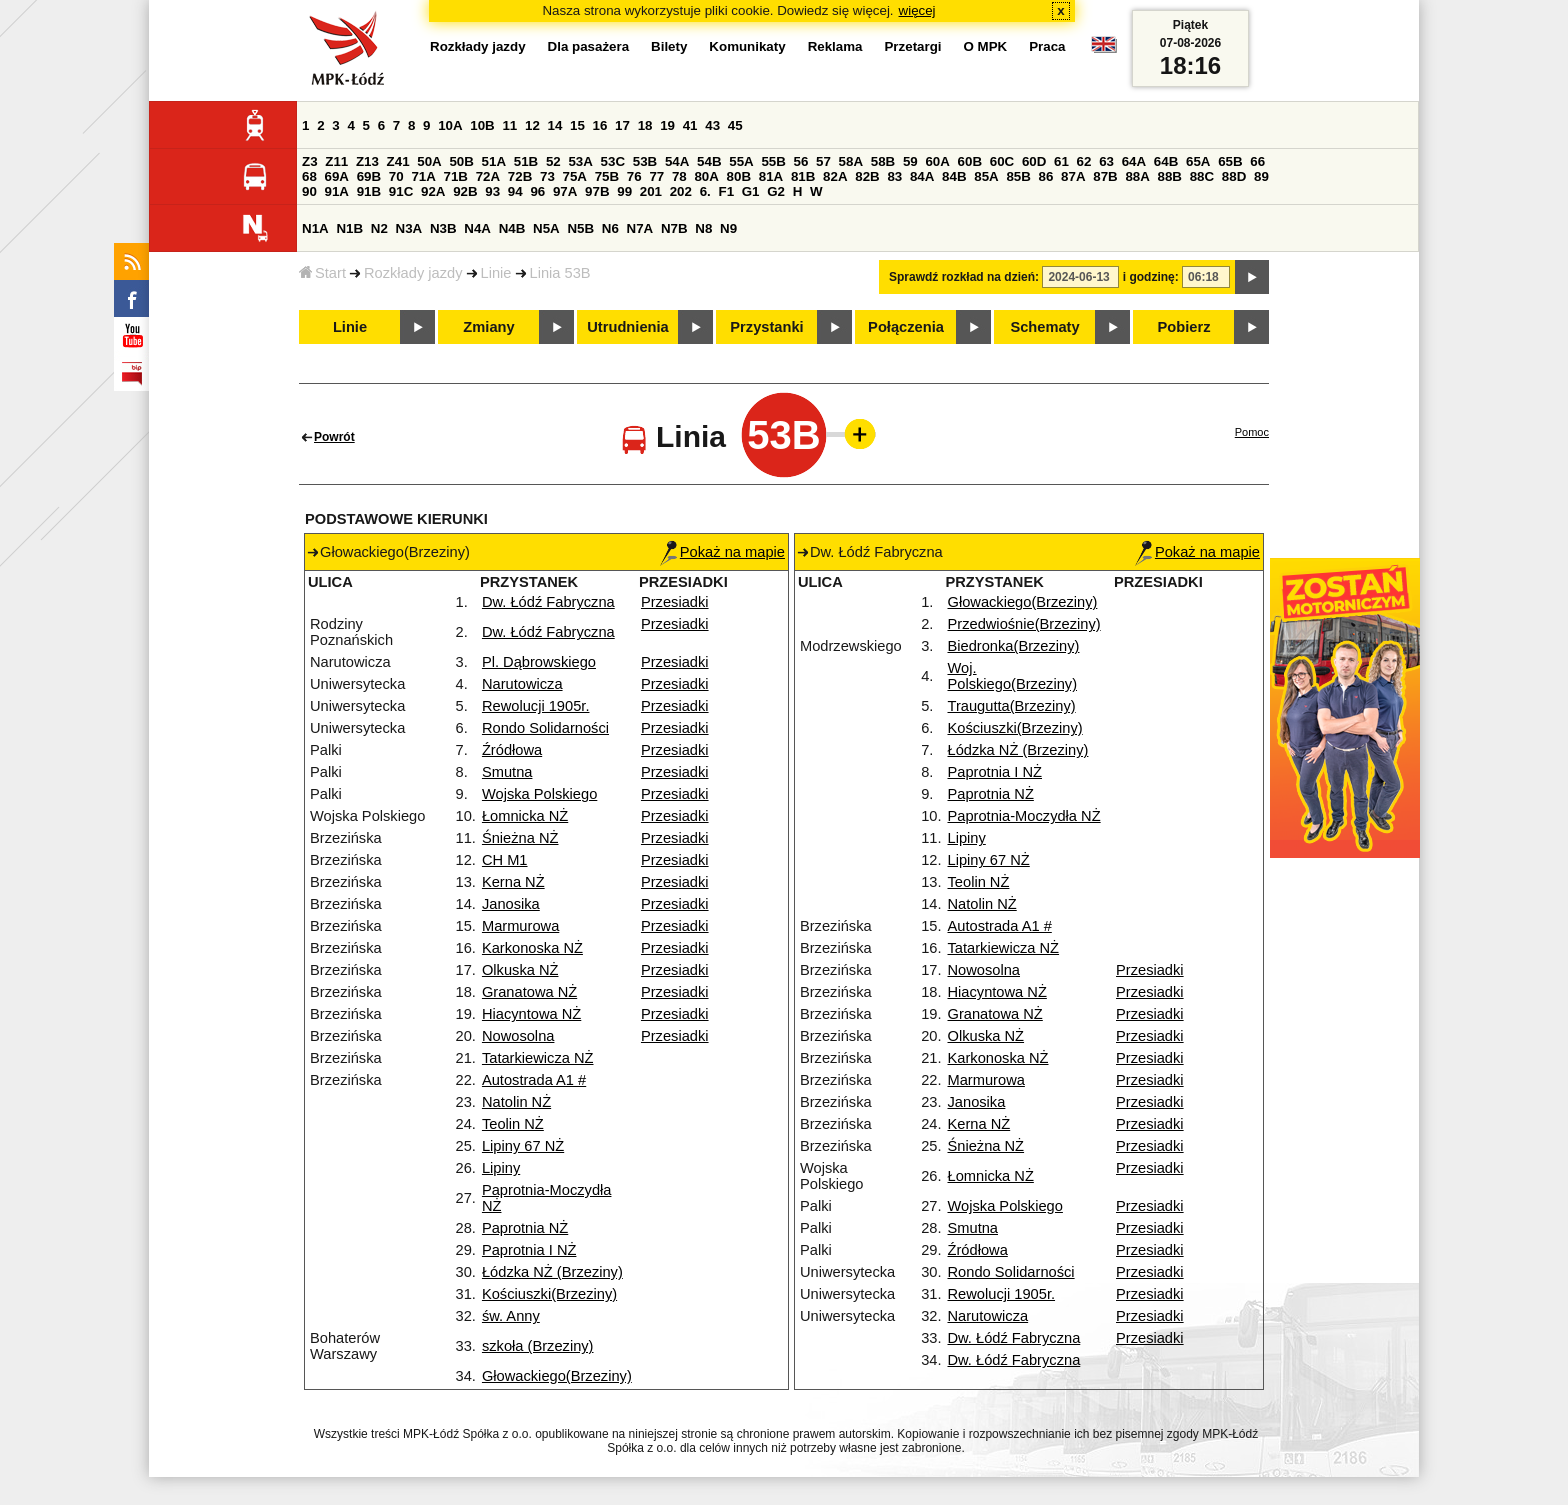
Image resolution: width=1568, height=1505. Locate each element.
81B (803, 176)
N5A (546, 228)
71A (423, 176)
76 (634, 176)
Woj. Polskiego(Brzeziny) (1013, 676)
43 (712, 125)
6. (705, 191)
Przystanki (766, 327)
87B (1105, 176)
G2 (776, 191)
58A (851, 161)
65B (1230, 161)
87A (1073, 176)
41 (690, 125)
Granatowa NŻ (529, 992)
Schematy (1044, 327)
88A (1137, 176)
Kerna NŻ (513, 882)
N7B (674, 228)
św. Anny (511, 1316)
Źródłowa (512, 750)
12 (532, 125)
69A (337, 176)
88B (1170, 176)
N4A (477, 228)
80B (739, 176)
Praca (1047, 46)
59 (910, 161)
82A (835, 176)
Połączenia (906, 327)
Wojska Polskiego (539, 794)
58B (883, 161)
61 (1061, 161)
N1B (349, 228)
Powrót (334, 437)
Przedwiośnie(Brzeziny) (1024, 624)
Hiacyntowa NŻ (531, 1014)
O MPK (986, 46)
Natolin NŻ (516, 1102)
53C (613, 161)
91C (401, 191)
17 (622, 125)
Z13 (367, 161)
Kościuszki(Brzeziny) (549, 1294)
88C (1202, 176)
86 (1046, 176)
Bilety (669, 46)
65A (1198, 161)
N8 (703, 228)
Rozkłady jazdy (413, 273)
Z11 (336, 161)
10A (450, 125)
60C (1002, 161)
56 (801, 161)
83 (894, 176)
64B (1166, 161)
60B (970, 161)
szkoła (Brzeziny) (538, 1346)
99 (624, 191)
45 (735, 125)
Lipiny (501, 1168)
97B (597, 191)
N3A (409, 228)
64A (1134, 161)
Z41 (398, 161)
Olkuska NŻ (520, 970)
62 (1084, 161)
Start (322, 273)
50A (429, 161)
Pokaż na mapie (722, 552)
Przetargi (912, 46)
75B (607, 176)
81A (771, 176)
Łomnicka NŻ (525, 816)
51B (526, 161)
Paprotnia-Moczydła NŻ (1024, 816)
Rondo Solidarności (545, 728)
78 (679, 176)
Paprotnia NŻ (525, 1228)
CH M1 (505, 860)
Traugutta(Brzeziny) (1012, 706)
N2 (379, 228)
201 (651, 191)
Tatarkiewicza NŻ (538, 1058)
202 (681, 191)
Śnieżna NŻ (520, 838)
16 (600, 125)
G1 (751, 191)
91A (337, 191)
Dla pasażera (589, 46)
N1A (315, 228)
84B (954, 176)
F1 (726, 191)
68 (309, 176)
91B (369, 191)
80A (706, 176)
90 (309, 191)
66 (1257, 161)
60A (937, 161)
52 (553, 161)
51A (494, 161)
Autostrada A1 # (534, 1080)
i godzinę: (1151, 277)
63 (1106, 161)
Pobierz (1184, 327)
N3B (443, 228)
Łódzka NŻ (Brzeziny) (552, 1272)
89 (1261, 176)
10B (482, 125)
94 (515, 191)
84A (922, 176)
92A (433, 191)
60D (1034, 161)
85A (986, 176)
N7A (640, 228)
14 (555, 125)
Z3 (310, 161)
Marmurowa (520, 926)
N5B (580, 228)
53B (645, 161)
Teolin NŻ (513, 1124)
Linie (496, 273)
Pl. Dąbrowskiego (539, 662)
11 (509, 125)
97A (565, 191)
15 (577, 125)
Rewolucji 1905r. (536, 706)
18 (645, 125)
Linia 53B (560, 273)
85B (1018, 176)
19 (667, 125)
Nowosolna (518, 1036)
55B (773, 161)
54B (709, 161)
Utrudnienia (627, 327)
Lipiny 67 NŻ (523, 1146)
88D (1234, 176)
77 (656, 176)
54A (677, 161)
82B (867, 176)
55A (741, 161)
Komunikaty (747, 46)
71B (456, 176)
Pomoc (1252, 432)
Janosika (511, 904)
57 (823, 161)
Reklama (835, 46)
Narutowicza (522, 684)
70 (396, 176)
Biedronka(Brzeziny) (1014, 646)
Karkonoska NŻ (532, 948)
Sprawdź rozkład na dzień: (964, 277)
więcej (917, 10)
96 (537, 191)
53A (580, 161)
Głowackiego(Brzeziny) (557, 1376)
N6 (610, 228)
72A (488, 176)
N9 (728, 228)
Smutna (507, 772)
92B (465, 191)
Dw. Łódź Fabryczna (548, 602)
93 (492, 191)
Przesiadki (675, 602)
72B (520, 176)
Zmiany (488, 327)
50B (461, 161)
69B (369, 176)
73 (547, 176)
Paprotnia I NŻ (529, 1250)
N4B (512, 228)
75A (575, 176)
